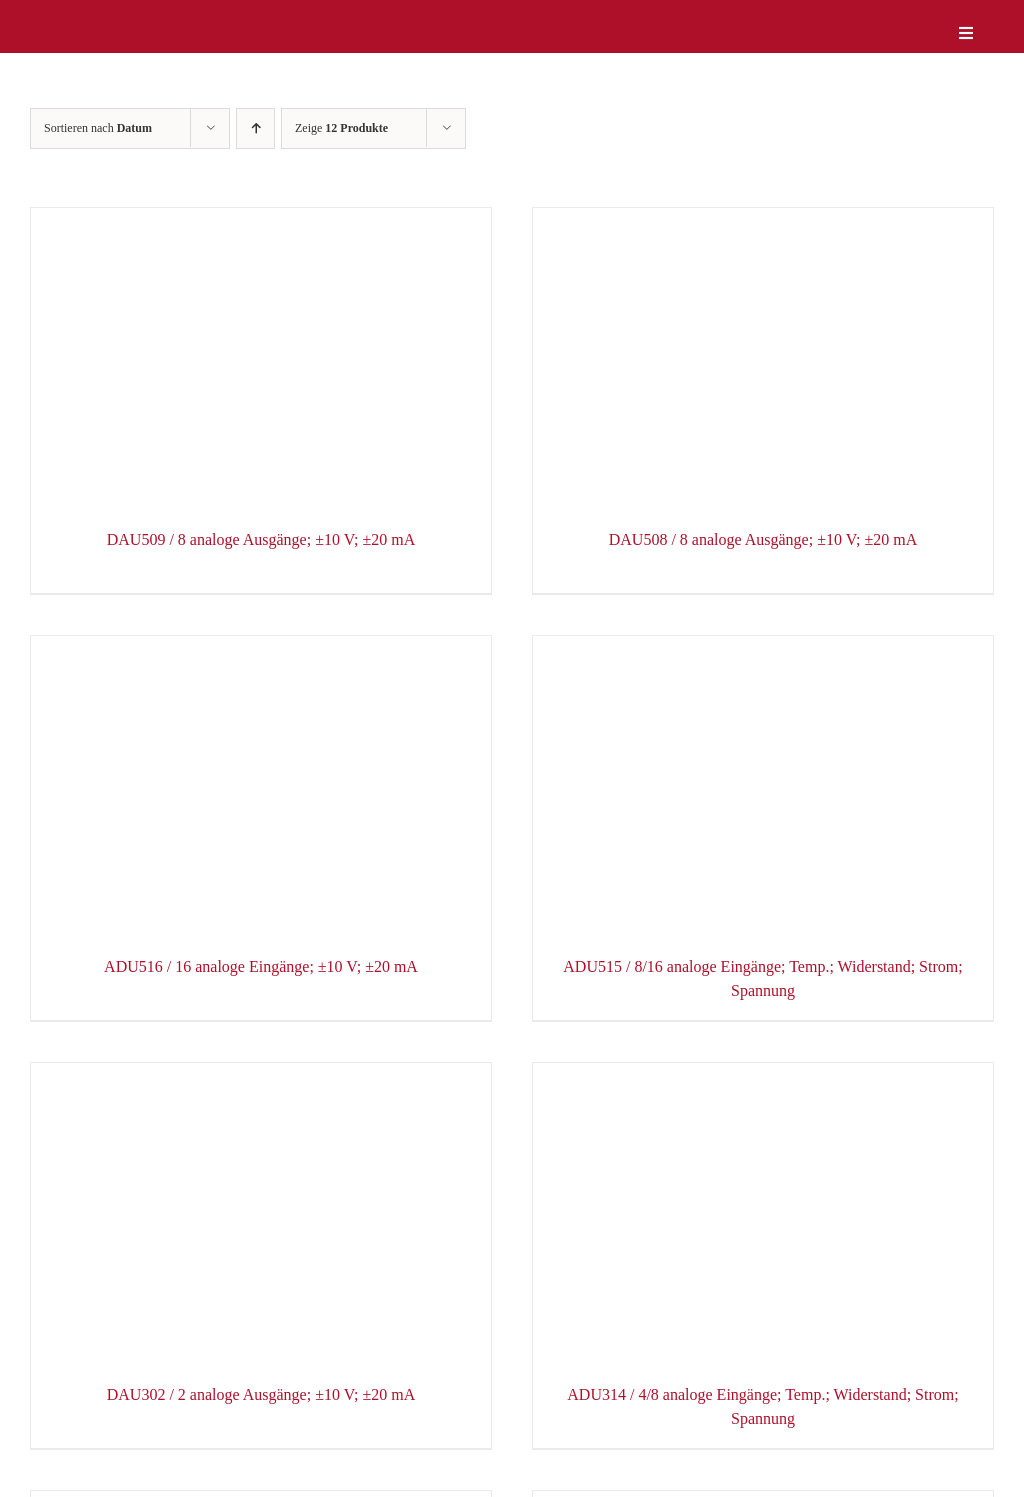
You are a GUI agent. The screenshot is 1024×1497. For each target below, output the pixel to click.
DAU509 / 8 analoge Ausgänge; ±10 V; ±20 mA (261, 539)
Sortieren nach (98, 128)
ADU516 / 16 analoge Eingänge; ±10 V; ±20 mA (261, 966)
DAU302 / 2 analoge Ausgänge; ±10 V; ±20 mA (261, 1394)
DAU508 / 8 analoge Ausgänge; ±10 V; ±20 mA (763, 539)
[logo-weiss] (90, 19)
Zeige (341, 128)
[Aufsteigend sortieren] (255, 128)
